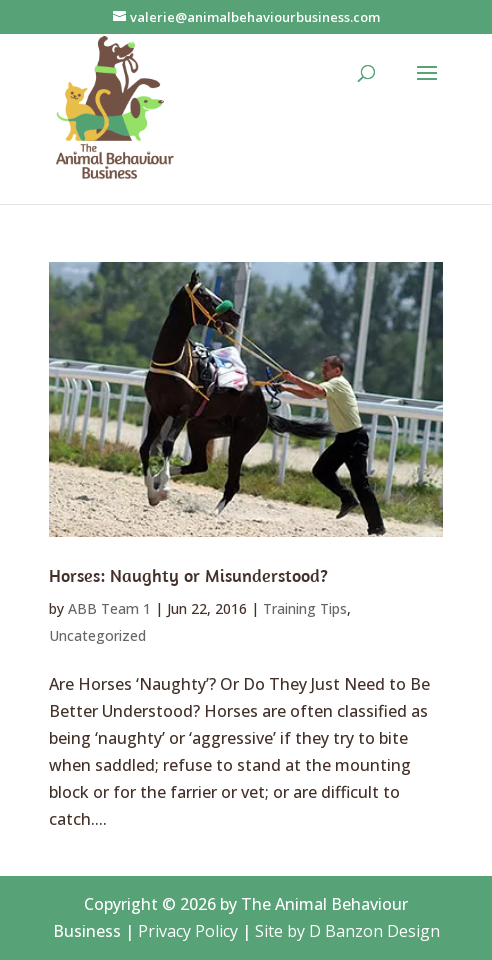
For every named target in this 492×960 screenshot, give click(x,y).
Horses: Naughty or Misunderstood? (188, 575)
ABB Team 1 (109, 608)
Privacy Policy (188, 931)
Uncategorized (97, 635)
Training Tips (305, 608)
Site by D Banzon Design (347, 931)
